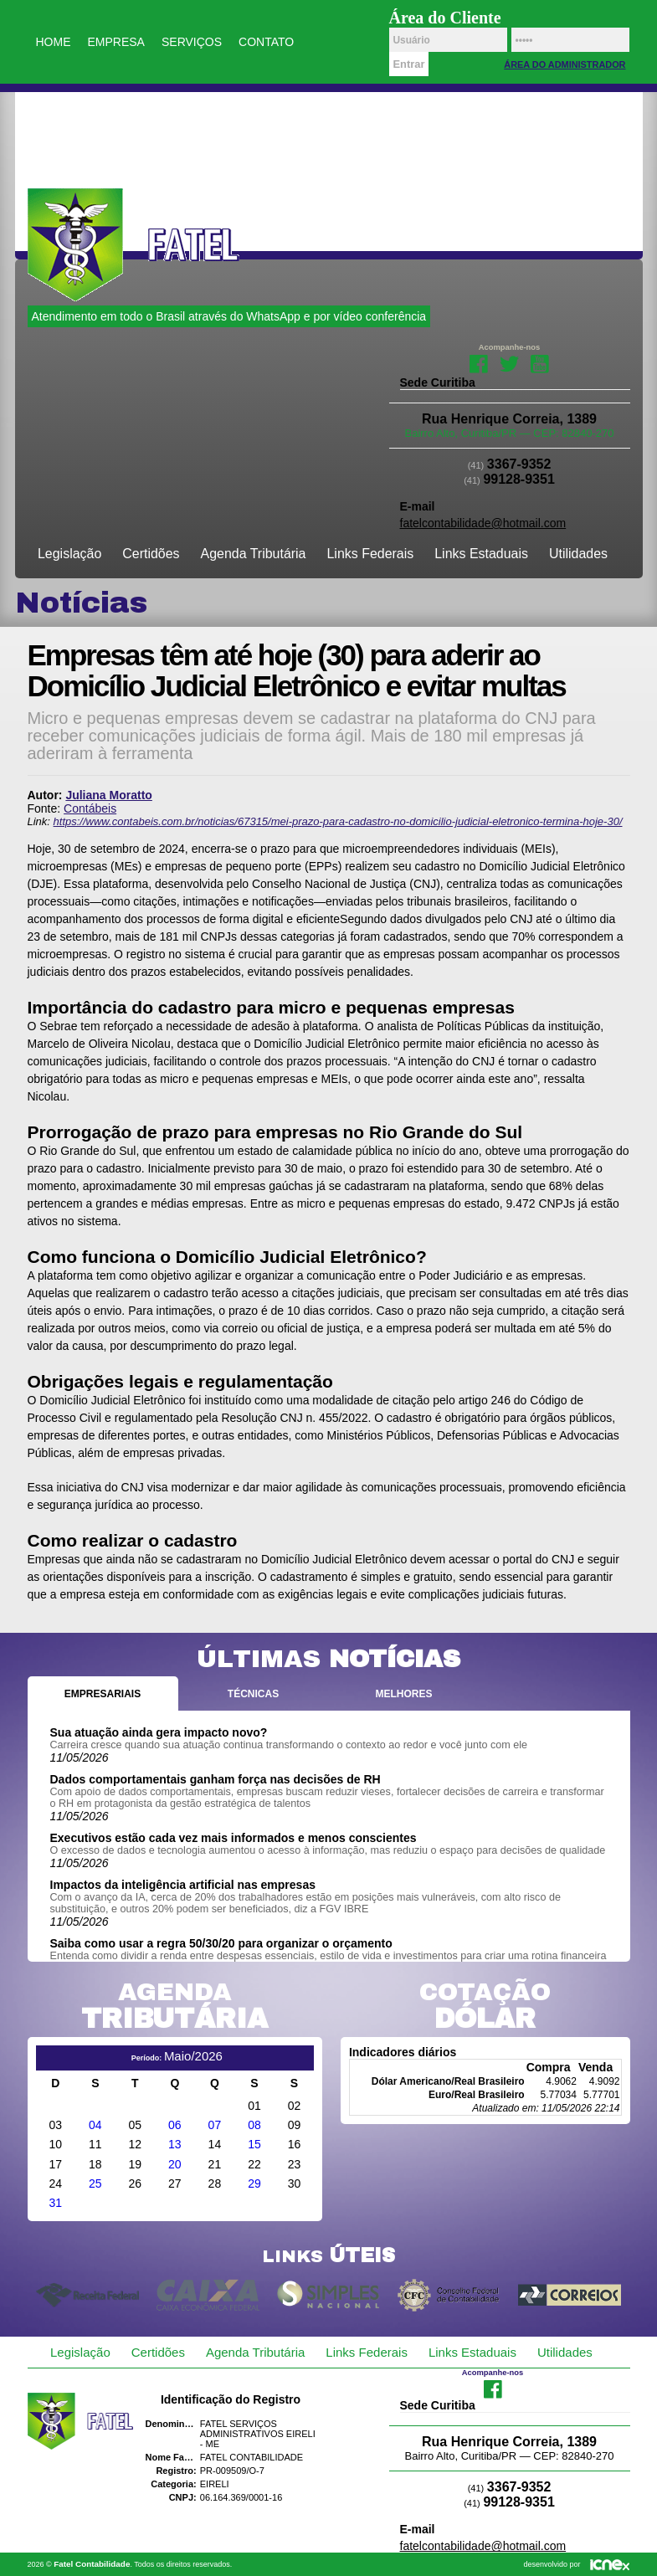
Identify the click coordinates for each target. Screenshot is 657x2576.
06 (175, 2125)
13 (175, 2144)
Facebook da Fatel (479, 362)
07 (215, 2125)
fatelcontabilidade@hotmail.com (483, 523)
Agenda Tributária (253, 554)
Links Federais (370, 554)
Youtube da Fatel (539, 362)
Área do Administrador (564, 64)
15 (254, 2144)
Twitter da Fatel (509, 362)
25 (95, 2183)
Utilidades (578, 554)
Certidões (150, 554)
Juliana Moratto (108, 795)
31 (55, 2202)
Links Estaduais (481, 554)
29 (254, 2183)
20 (175, 2164)
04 (95, 2125)
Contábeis (90, 808)
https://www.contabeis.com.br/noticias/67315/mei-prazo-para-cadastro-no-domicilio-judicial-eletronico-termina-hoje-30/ (338, 821)
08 (254, 2125)
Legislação (69, 554)
